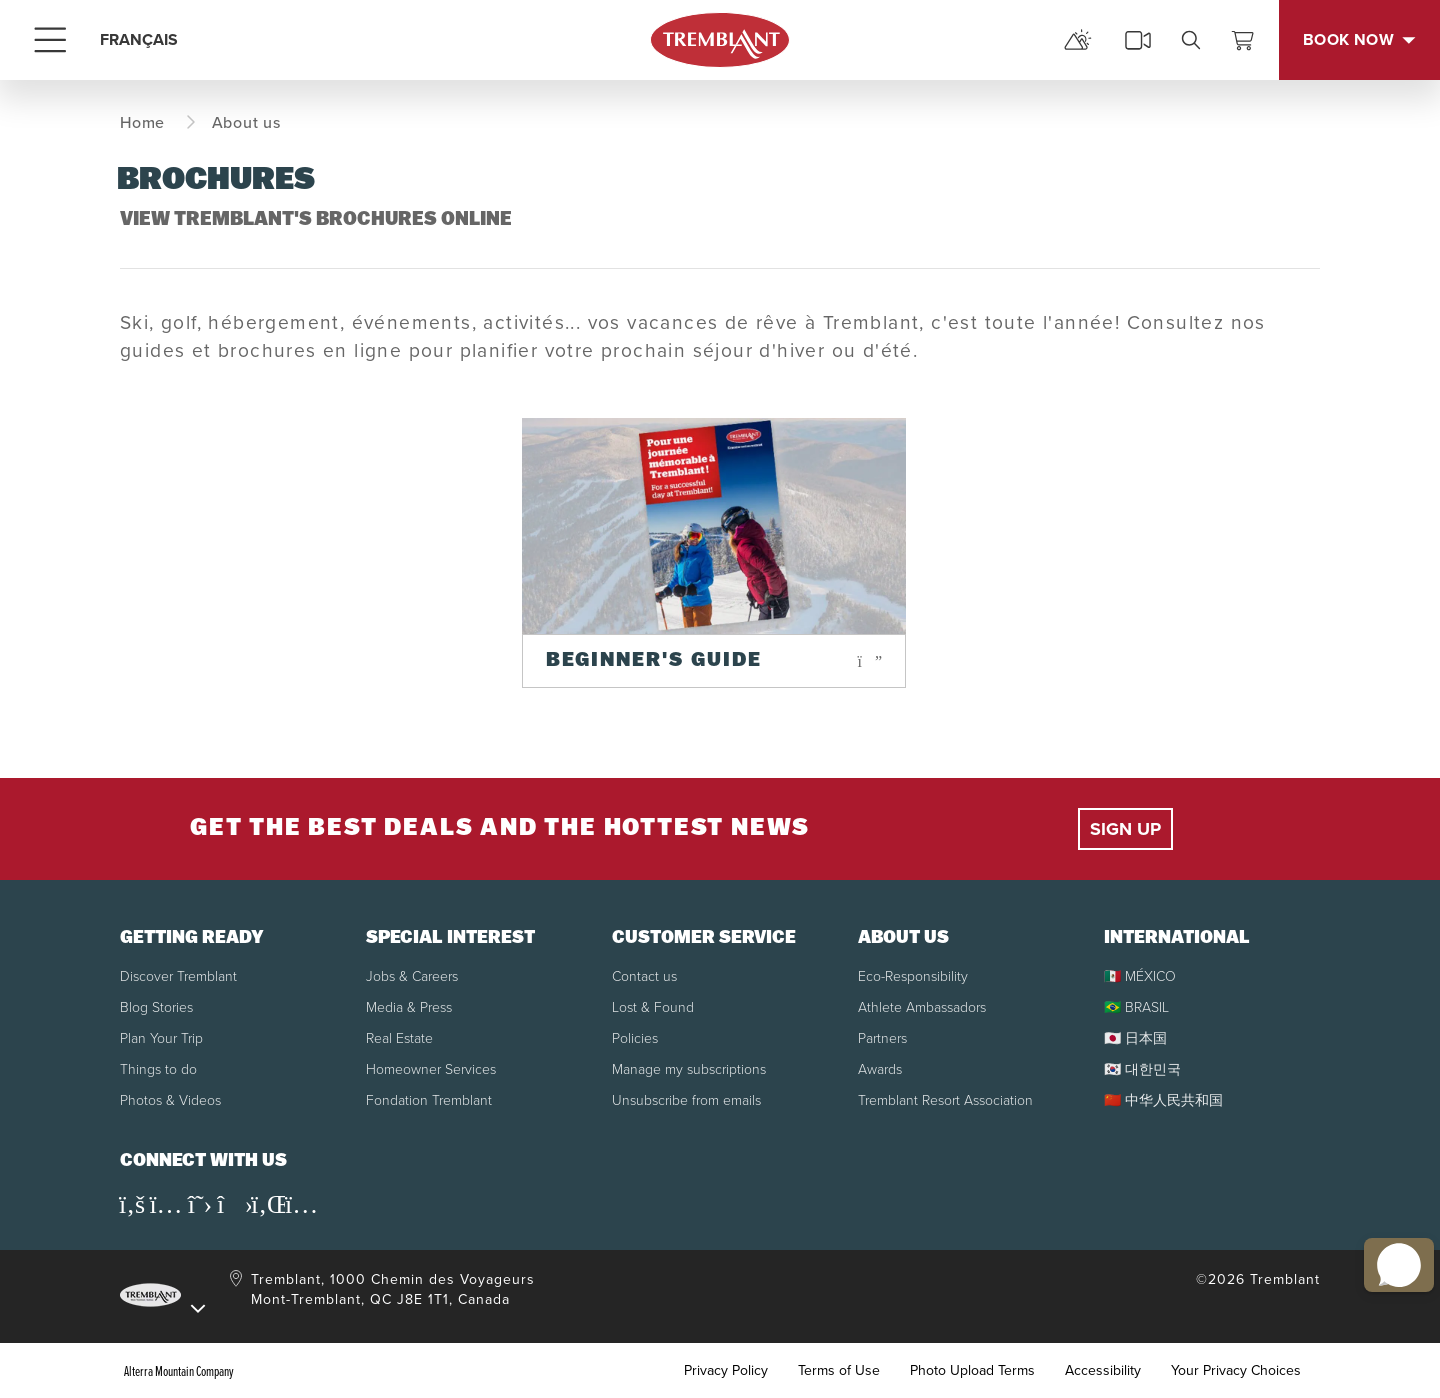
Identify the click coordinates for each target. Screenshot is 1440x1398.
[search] (1191, 40)
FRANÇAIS (139, 39)
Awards (880, 1069)
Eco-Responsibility (913, 976)
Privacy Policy (726, 1371)
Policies (635, 1038)
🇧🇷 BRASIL (1136, 1007)
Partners (882, 1038)
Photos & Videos (170, 1100)
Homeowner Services (431, 1069)
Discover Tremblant (178, 976)
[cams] (1138, 40)
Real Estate (399, 1038)
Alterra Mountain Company (179, 1371)
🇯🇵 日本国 (1135, 1038)
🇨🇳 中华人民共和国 (1163, 1100)
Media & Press (409, 1007)
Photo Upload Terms (972, 1371)
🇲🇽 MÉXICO (1140, 976)
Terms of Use (839, 1371)
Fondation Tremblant (429, 1100)
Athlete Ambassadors (922, 1007)
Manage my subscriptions (689, 1069)
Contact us (644, 976)
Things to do (158, 1069)
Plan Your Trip (161, 1038)
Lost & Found (653, 1007)
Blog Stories (156, 1007)
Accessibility (1103, 1371)
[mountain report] (1078, 40)
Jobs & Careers (412, 976)
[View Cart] (1243, 40)
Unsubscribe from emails (686, 1100)
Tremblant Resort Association (945, 1100)
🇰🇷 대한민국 (1142, 1069)
